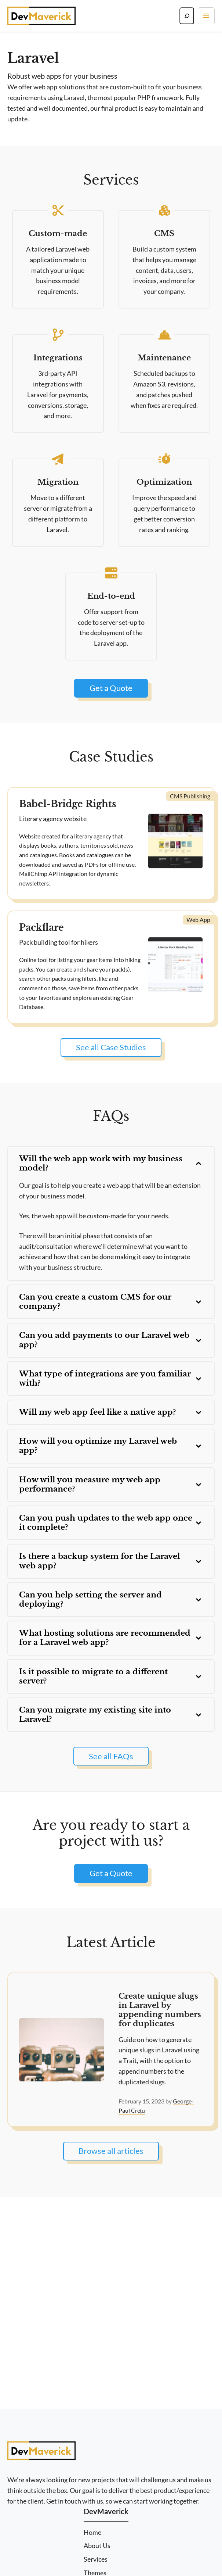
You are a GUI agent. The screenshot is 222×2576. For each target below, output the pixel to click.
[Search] (186, 15)
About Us (97, 2546)
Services (96, 2559)
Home (92, 2532)
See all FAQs (111, 1756)
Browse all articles (111, 2151)
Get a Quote (111, 688)
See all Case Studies (111, 1047)
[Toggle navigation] (206, 15)
